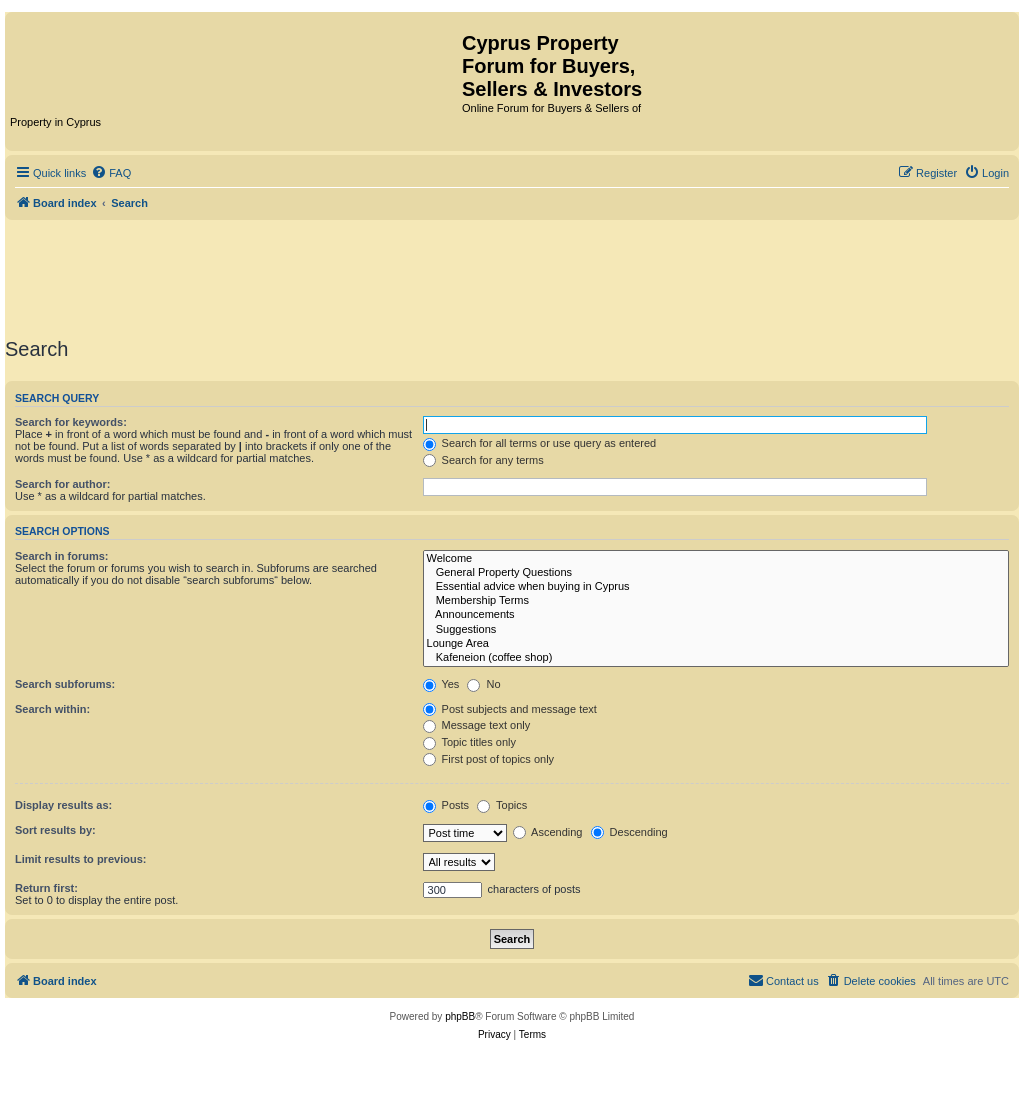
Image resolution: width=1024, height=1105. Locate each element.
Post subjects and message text (510, 709)
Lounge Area (716, 644)
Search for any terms (483, 460)
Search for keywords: (71, 422)
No (483, 684)
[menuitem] (111, 173)
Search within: (52, 709)
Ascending (548, 832)
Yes (441, 684)
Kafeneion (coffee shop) (716, 658)
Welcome (716, 559)
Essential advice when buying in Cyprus (716, 587)
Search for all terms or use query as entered (540, 443)
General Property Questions (716, 573)
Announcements (716, 615)
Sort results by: (55, 830)
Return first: (46, 888)
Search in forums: (62, 556)
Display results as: (63, 805)
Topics (502, 805)
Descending (629, 832)
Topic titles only (469, 742)
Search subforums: (65, 684)
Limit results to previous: (80, 859)
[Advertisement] (512, 275)
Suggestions (716, 630)
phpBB (460, 1016)
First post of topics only (489, 759)
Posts (446, 805)
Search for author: (62, 484)
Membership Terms (716, 601)
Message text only (477, 725)
